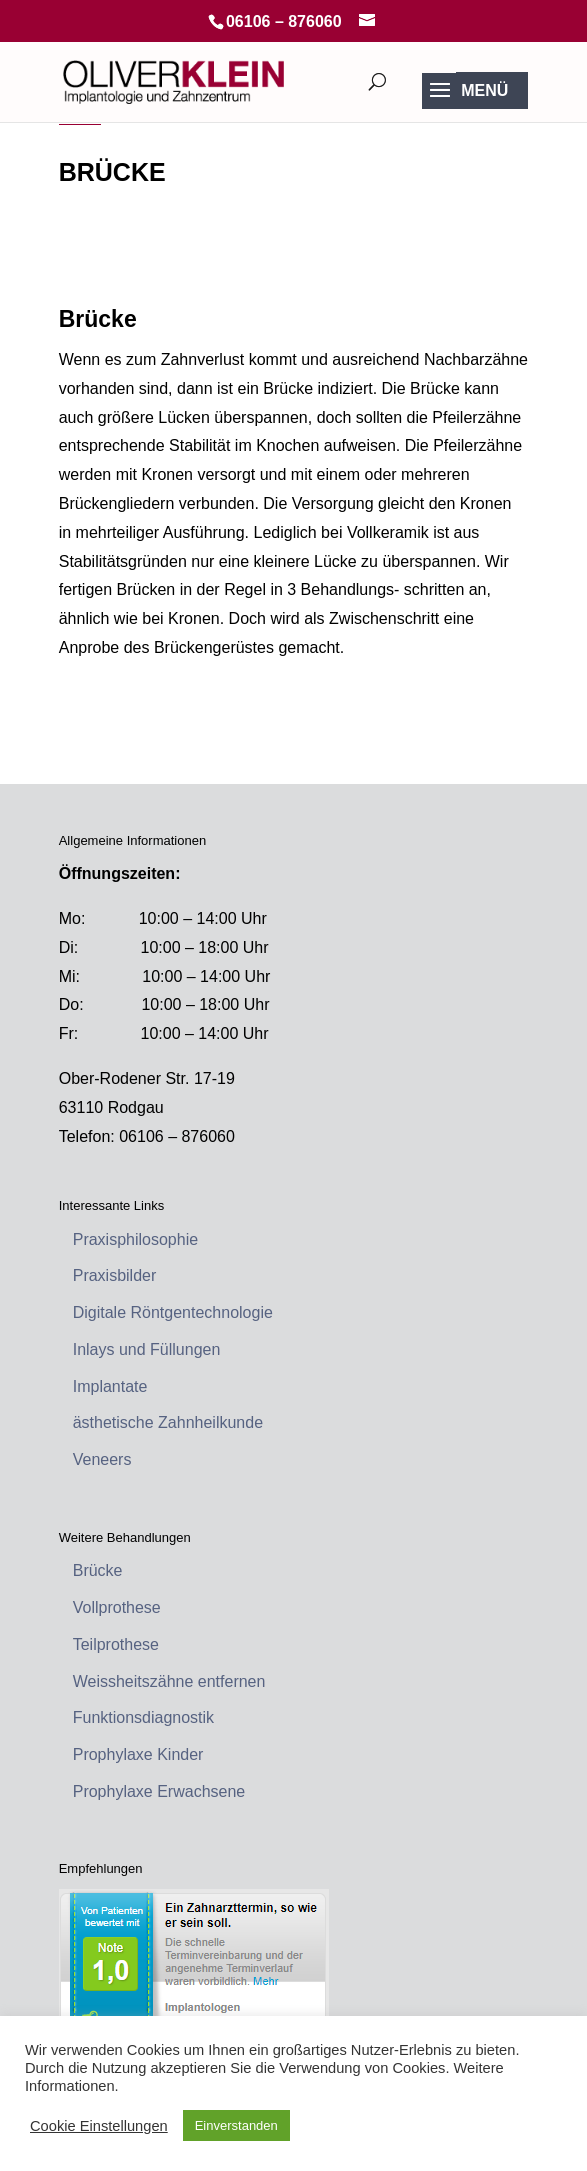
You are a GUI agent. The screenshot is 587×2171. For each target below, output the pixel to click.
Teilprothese (116, 1644)
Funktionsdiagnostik (143, 1717)
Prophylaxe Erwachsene (159, 1791)
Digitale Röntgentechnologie (173, 1312)
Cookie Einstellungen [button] (99, 2126)
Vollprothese (117, 1607)
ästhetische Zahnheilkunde (168, 1422)
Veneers (102, 1459)
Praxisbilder (115, 1275)
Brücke (98, 1570)
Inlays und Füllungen (147, 1349)
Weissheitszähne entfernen (169, 1681)
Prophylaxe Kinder (138, 1754)
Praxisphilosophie (135, 1239)
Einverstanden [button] (236, 2125)
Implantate (110, 1386)
